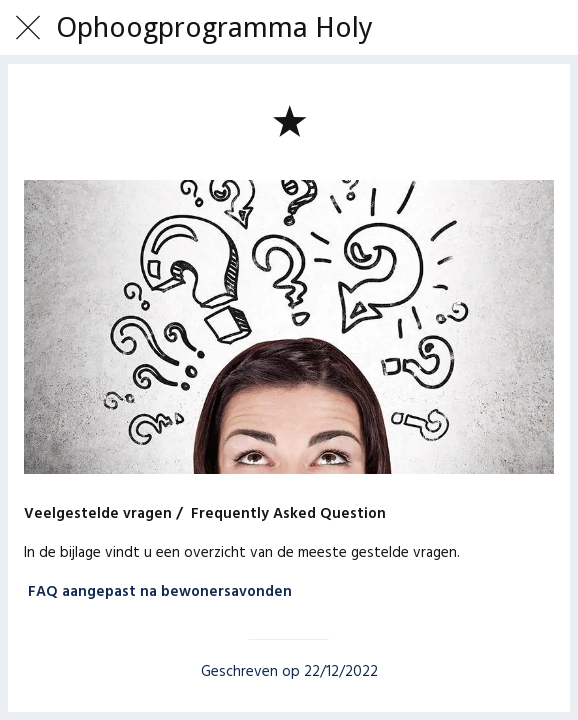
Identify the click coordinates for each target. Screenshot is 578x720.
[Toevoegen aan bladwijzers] (289, 120)
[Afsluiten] (28, 28)
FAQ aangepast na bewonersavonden (160, 592)
